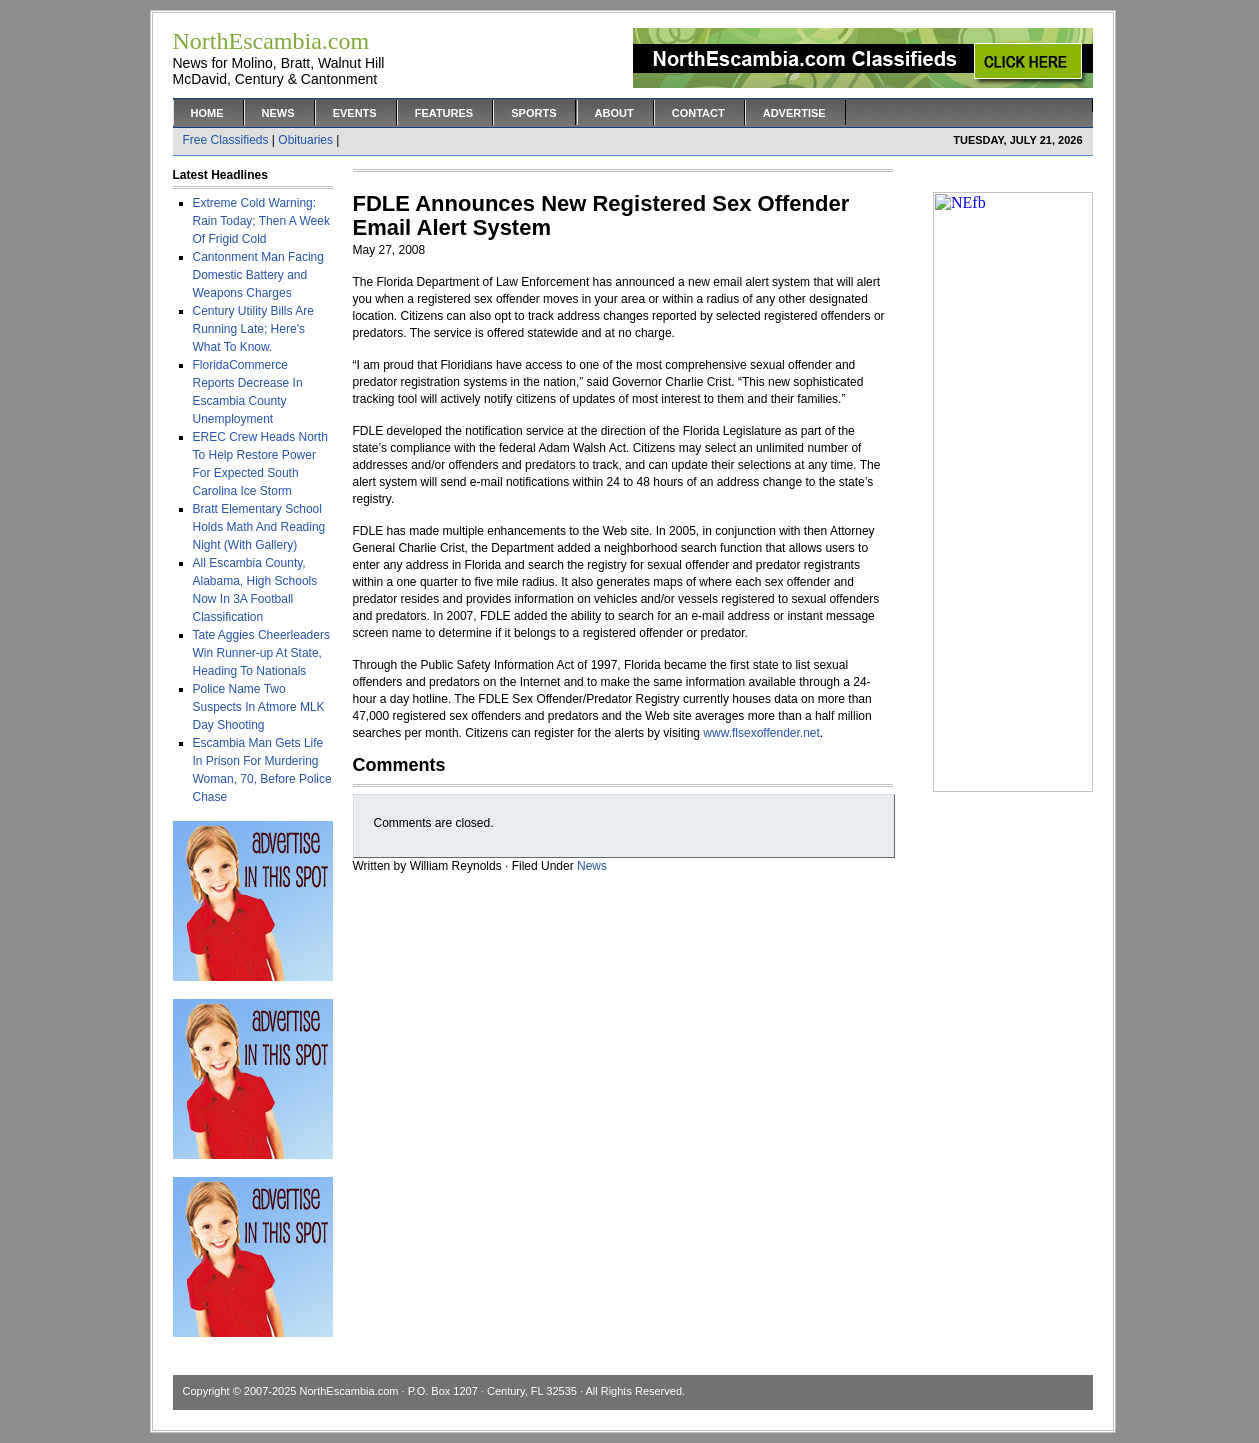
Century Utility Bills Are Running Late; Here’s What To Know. (253, 329)
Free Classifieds (226, 140)
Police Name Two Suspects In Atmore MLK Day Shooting (259, 707)
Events (355, 113)
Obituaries (305, 140)
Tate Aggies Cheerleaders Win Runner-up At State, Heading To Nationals (261, 653)
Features (444, 113)
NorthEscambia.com (348, 1391)
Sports (533, 113)
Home (207, 113)
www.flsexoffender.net (761, 733)
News (278, 113)
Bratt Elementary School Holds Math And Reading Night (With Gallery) (259, 527)
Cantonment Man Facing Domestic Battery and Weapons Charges (258, 275)
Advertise (794, 113)
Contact (698, 113)
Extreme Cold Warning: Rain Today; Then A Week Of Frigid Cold (261, 221)
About (614, 113)
